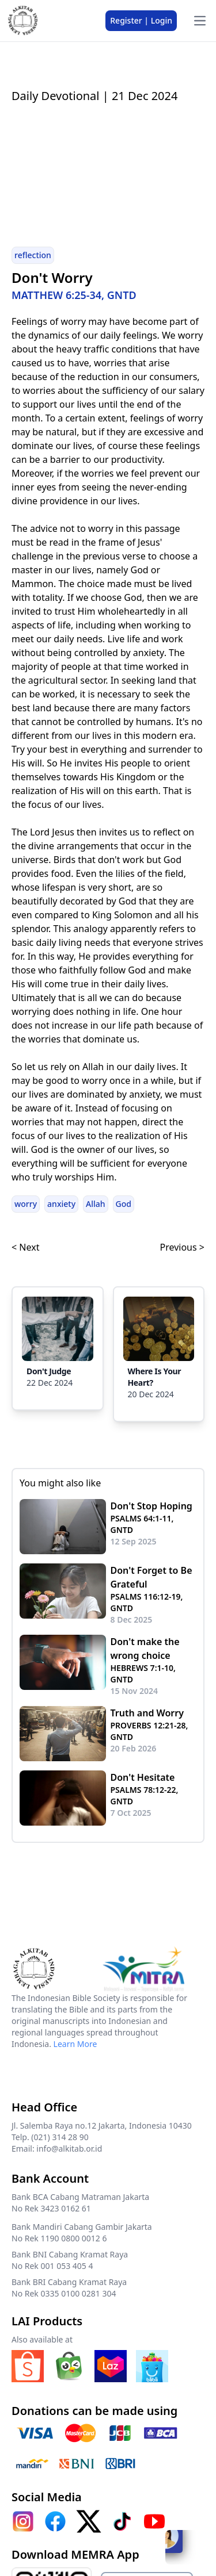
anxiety (61, 1203)
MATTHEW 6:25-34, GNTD (74, 295)
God (123, 1203)
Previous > (182, 1247)
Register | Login (141, 20)
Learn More (75, 2043)
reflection (32, 255)
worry (25, 1203)
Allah (95, 1203)
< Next (25, 1247)
